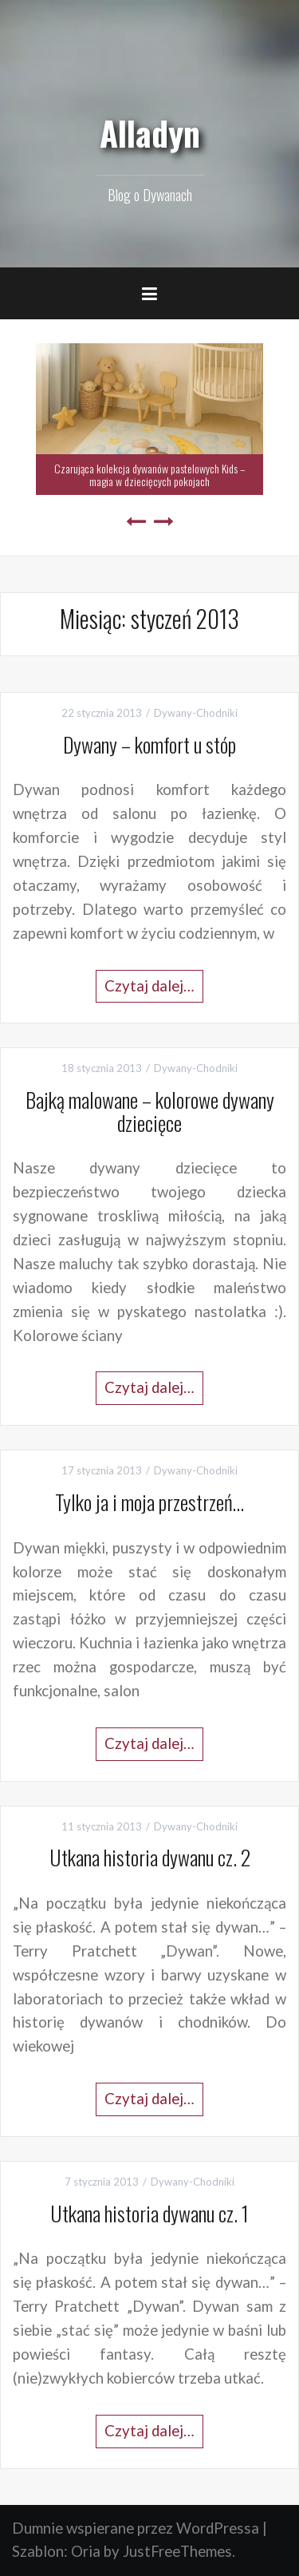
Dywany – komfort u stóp (149, 744)
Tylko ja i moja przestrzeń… (149, 1502)
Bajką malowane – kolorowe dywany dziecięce (150, 1111)
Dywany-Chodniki (196, 712)
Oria (85, 2551)
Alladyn (150, 132)
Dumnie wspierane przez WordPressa (135, 2528)
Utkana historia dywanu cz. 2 (149, 1857)
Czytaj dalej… (149, 986)
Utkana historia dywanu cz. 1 (149, 2213)
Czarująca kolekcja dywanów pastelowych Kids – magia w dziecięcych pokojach (150, 474)
